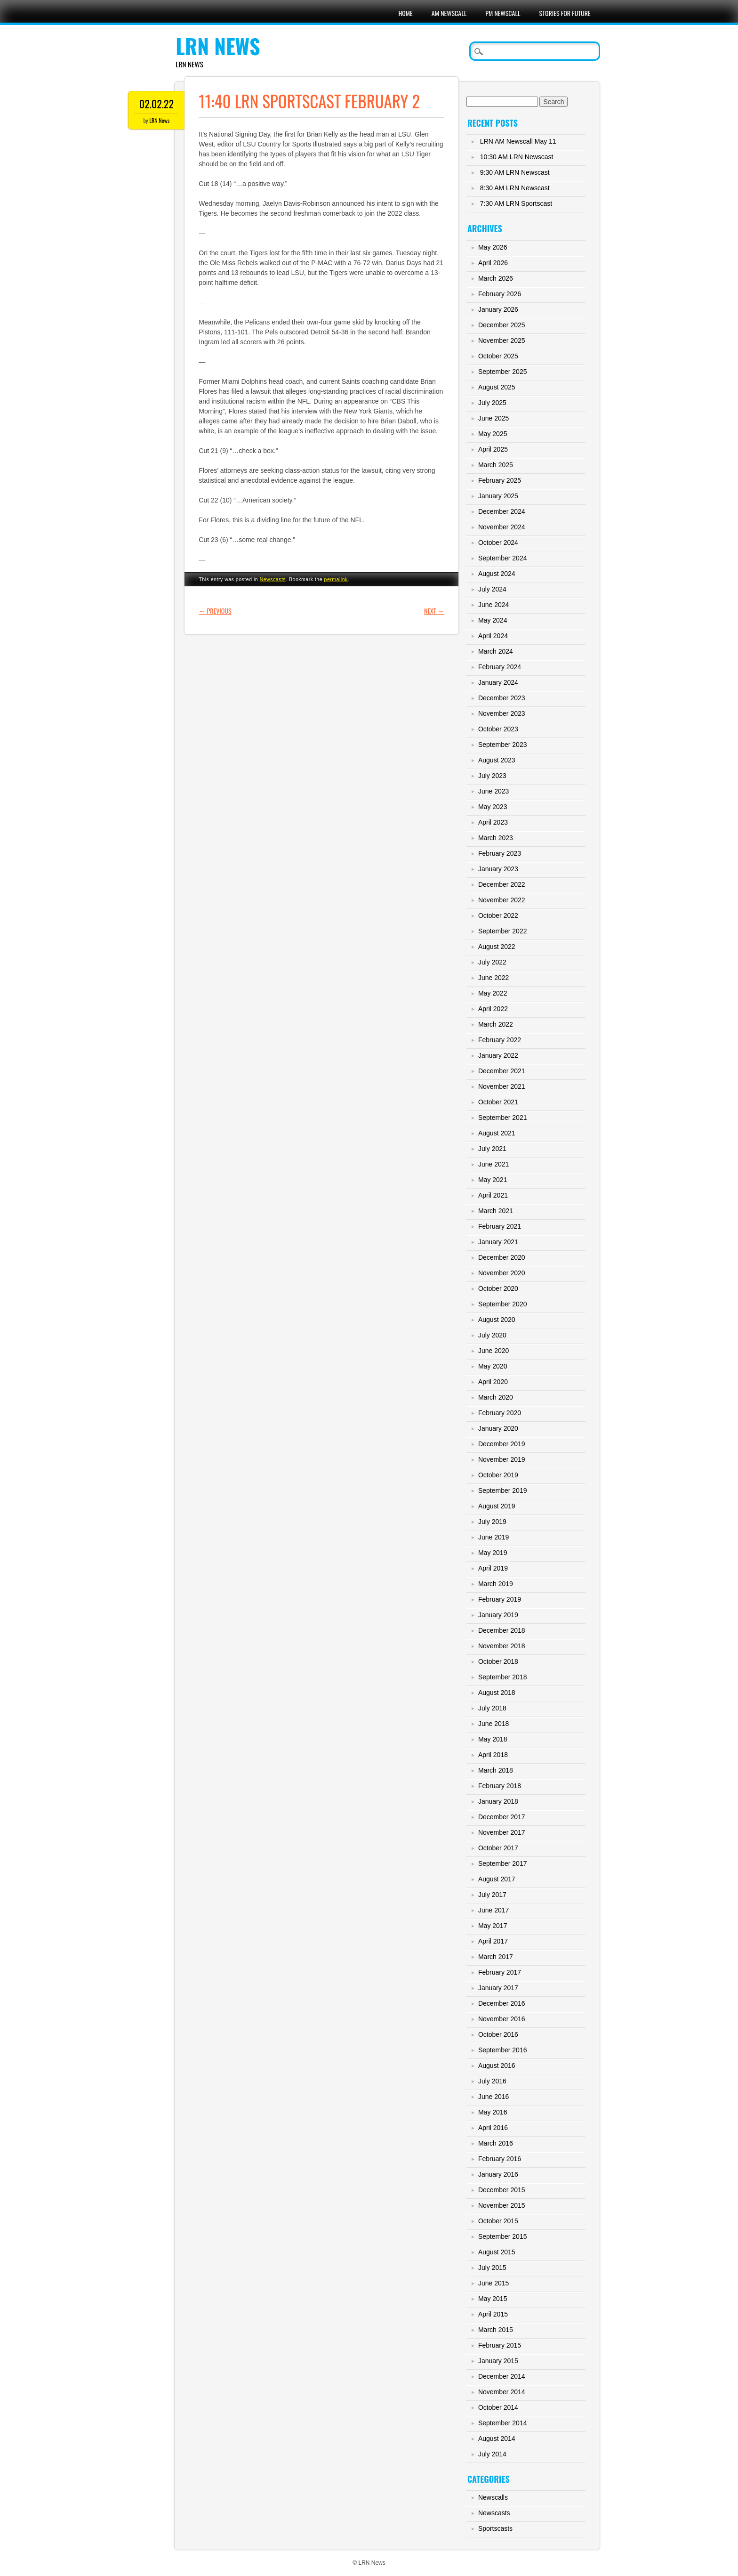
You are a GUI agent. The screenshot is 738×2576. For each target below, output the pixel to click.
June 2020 (493, 1350)
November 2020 (501, 1273)
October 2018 (498, 1661)
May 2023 (492, 806)
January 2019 (498, 1615)
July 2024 (492, 589)
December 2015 (501, 2190)
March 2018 (495, 1770)
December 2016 (501, 2003)
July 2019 (492, 1521)
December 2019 (501, 1444)
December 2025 (501, 325)
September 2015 (502, 2236)
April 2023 (493, 822)
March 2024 (495, 651)
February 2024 (499, 667)
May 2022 (492, 993)
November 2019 (501, 1459)
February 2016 (499, 2159)
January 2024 (498, 682)
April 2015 (493, 2314)
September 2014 (502, 2423)
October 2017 (498, 1848)
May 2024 (492, 620)
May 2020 (492, 1366)
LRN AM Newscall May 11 (518, 141)
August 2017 (496, 1879)
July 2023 (492, 775)
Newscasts (273, 579)
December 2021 (501, 1071)
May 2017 (492, 1925)
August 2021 (496, 1133)
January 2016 (498, 2174)
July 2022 (492, 962)
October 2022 (498, 915)
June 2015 (493, 2283)
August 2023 (496, 760)
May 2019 (492, 1552)
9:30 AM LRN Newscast (515, 172)
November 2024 (501, 527)
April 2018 (493, 1754)
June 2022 (493, 977)
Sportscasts (495, 2528)
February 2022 (499, 1040)
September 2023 (502, 744)
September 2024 (502, 558)
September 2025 (502, 371)
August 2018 (496, 1692)
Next (434, 611)
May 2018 (492, 1739)
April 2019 (493, 1568)
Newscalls (493, 2497)
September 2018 (502, 1677)
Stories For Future (565, 13)
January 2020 (498, 1428)
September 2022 (502, 931)
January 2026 (498, 309)
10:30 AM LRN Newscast (517, 157)
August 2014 (496, 2438)
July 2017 (492, 1894)
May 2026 (492, 247)
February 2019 (499, 1599)
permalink (336, 579)
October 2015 (498, 2221)
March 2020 (495, 1397)
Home (405, 13)
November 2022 (501, 900)
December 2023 (501, 698)
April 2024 (493, 636)
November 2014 (501, 2392)
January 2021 (498, 1242)
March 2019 (495, 1584)
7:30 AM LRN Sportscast (516, 203)
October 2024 (498, 542)
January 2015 (498, 2361)
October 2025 (498, 356)
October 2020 (498, 1288)
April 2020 (493, 1381)
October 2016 (498, 2034)
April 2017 (493, 1941)
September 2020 (502, 1304)
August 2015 (496, 2252)
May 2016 (492, 2112)
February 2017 (499, 1972)
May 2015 (492, 2298)
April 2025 (493, 449)
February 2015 (499, 2345)
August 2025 (496, 387)
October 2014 (498, 2407)
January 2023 (498, 869)
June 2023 (493, 791)
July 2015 (492, 2267)
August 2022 (496, 946)
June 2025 (493, 418)
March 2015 (495, 2329)
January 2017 (498, 1988)
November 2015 (501, 2205)
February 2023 (499, 853)
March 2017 (495, 1956)
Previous (215, 611)
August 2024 (496, 573)
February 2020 (499, 1413)
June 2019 (493, 1537)
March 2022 (495, 1024)
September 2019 (502, 1490)
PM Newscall (502, 13)
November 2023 (501, 713)
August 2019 (496, 1506)
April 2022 (493, 1009)
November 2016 (501, 2019)
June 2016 (493, 2096)
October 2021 (498, 1102)
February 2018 (499, 1786)
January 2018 (498, 1801)
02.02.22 (156, 103)
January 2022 (498, 1055)
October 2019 (498, 1475)
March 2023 (495, 838)
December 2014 (501, 2376)
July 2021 (492, 1148)
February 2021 (499, 1226)
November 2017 (501, 1832)
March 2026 (495, 278)
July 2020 (492, 1335)
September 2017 (502, 1863)
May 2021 (492, 1179)
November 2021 (501, 1086)
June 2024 (493, 604)
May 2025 (492, 433)
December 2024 (501, 511)
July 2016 (492, 2081)
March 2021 (495, 1211)
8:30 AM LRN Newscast (515, 188)
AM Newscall (449, 13)
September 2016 (502, 2050)
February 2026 (499, 294)
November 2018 (501, 1646)
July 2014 (492, 2454)
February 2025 (499, 480)
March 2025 (495, 465)
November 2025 (501, 340)
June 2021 (493, 1164)
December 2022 (501, 884)
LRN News (218, 46)
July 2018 (492, 1708)
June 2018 (493, 1723)
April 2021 (493, 1195)
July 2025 (492, 402)
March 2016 (495, 2143)
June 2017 (493, 1910)
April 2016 (493, 2127)
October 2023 (498, 729)
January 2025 (498, 496)
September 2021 (502, 1117)
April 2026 (493, 263)
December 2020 (501, 1257)
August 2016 (496, 2065)
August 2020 (496, 1319)
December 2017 (501, 1817)
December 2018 (501, 1630)
